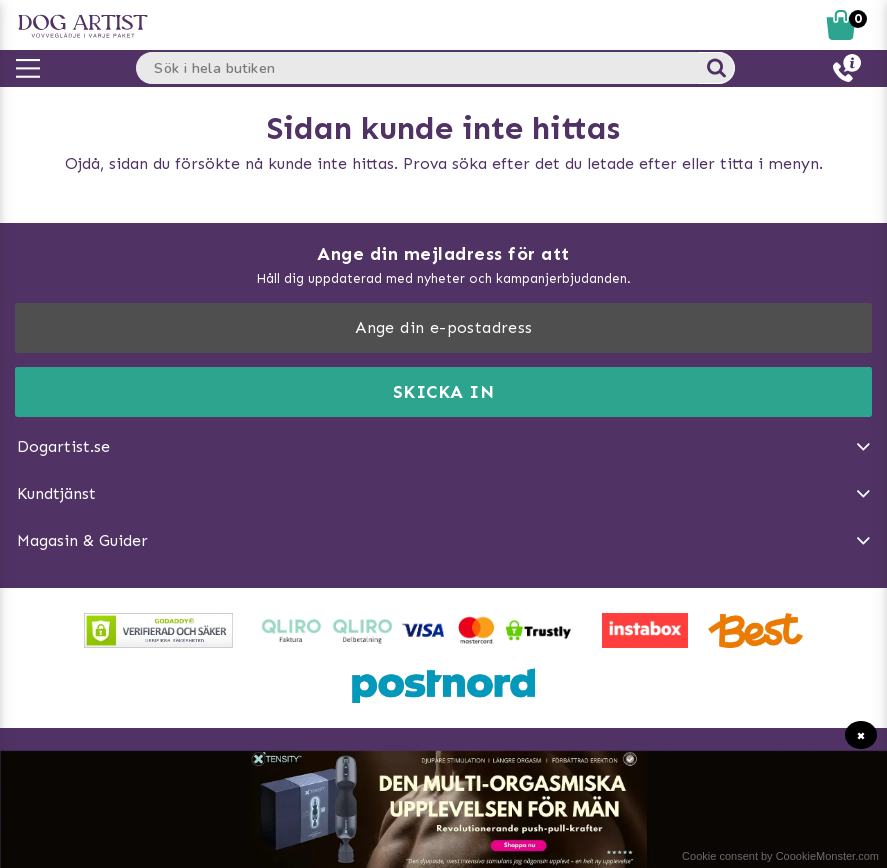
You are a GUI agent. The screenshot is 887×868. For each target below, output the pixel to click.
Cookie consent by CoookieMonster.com (780, 856)
